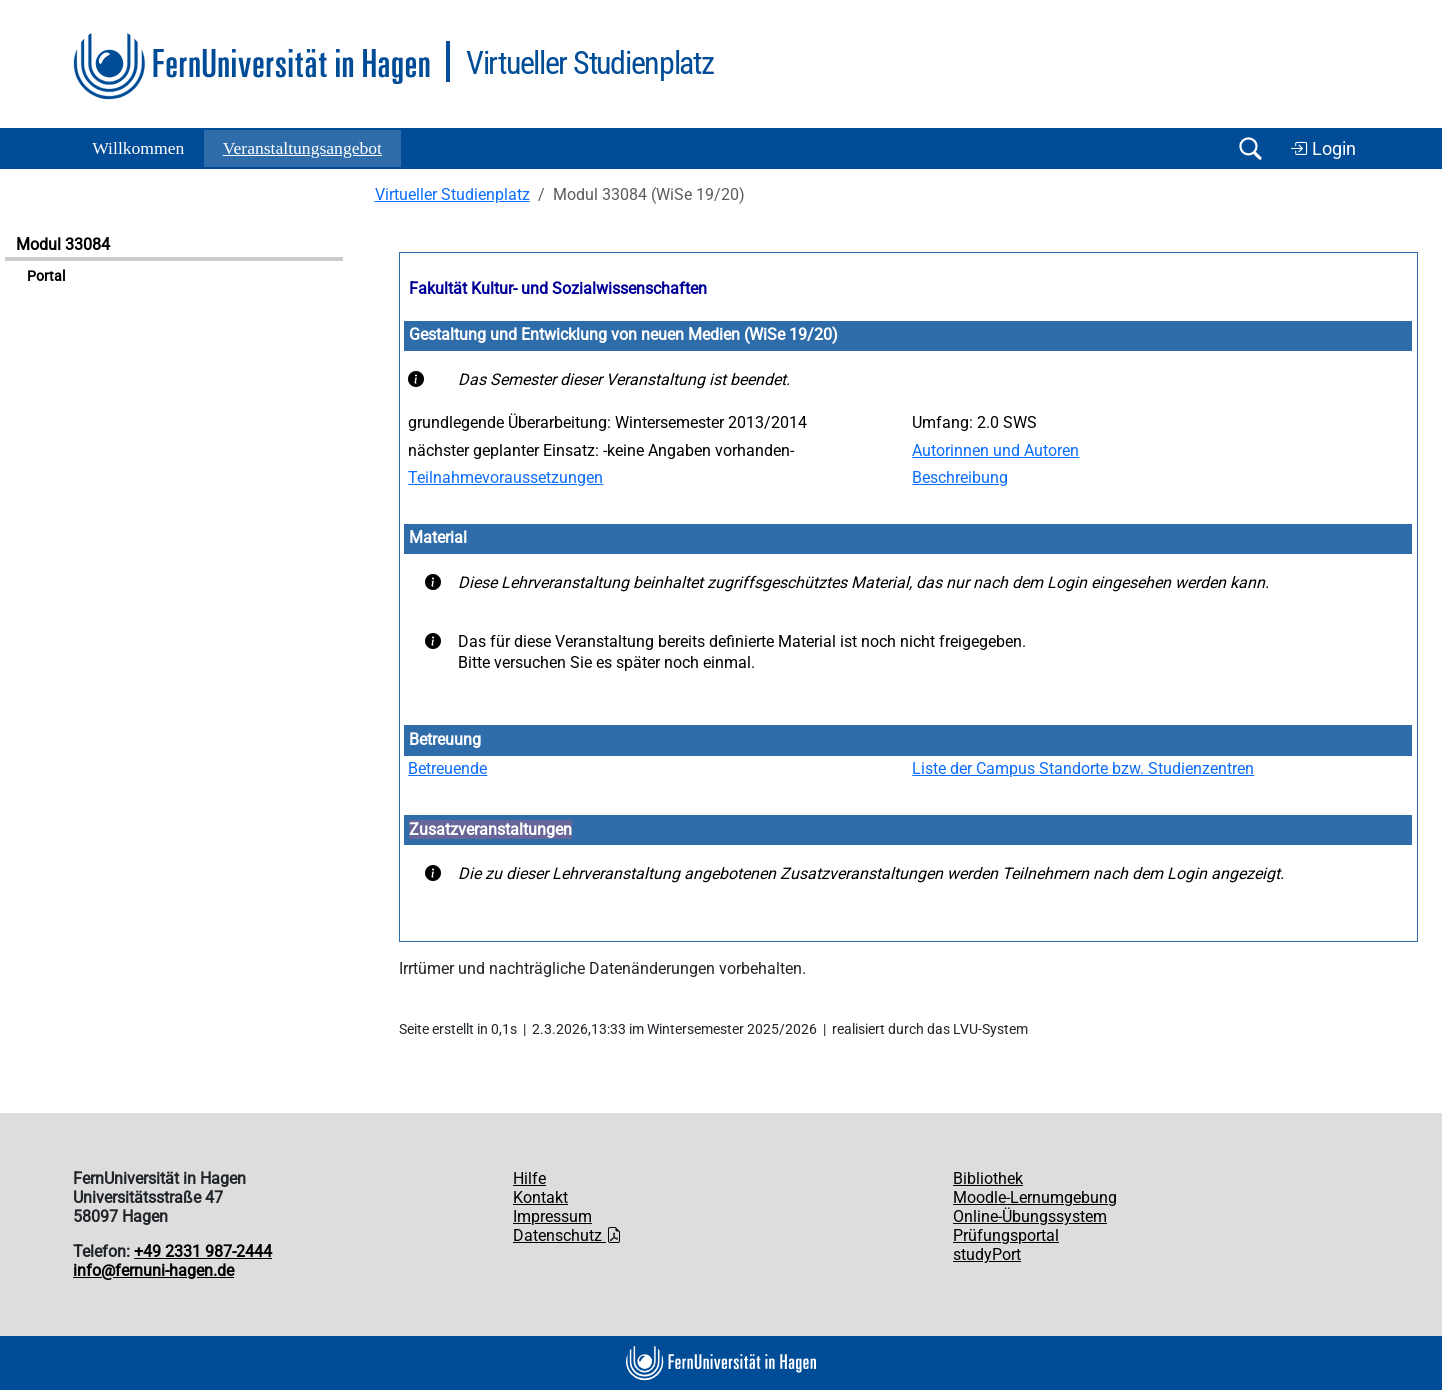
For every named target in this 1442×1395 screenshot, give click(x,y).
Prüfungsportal (1006, 1235)
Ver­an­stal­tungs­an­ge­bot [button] (302, 148)
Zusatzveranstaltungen (490, 829)
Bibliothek (988, 1178)
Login (1323, 149)
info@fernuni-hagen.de (153, 1270)
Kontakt (540, 1197)
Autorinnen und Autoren (995, 450)
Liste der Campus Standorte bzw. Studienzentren (1083, 768)
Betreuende (447, 768)
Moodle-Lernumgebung (1035, 1197)
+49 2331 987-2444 (203, 1251)
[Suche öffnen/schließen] (1250, 148)
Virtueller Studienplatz (452, 194)
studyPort (987, 1254)
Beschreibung (960, 477)
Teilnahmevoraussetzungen (505, 477)
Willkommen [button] (138, 148)
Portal (46, 276)
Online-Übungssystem (1030, 1216)
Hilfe (529, 1178)
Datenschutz (567, 1235)
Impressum (552, 1216)
